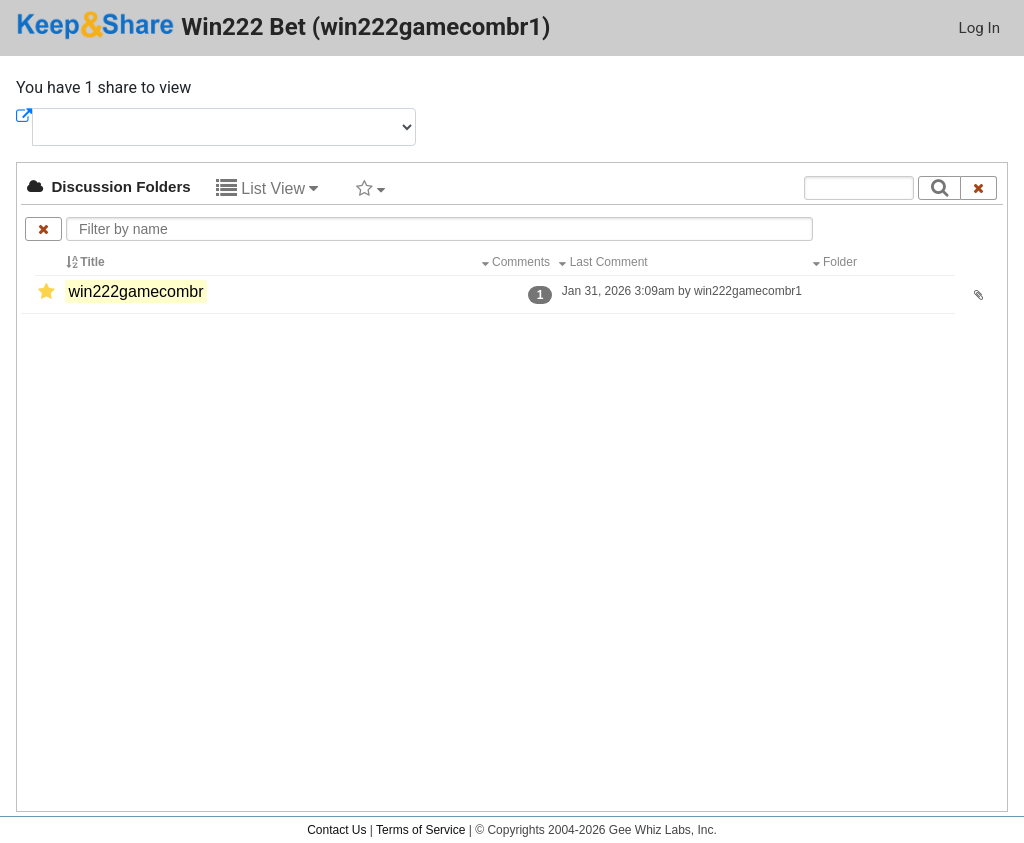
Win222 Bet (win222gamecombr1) (283, 25)
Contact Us (336, 830)
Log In (979, 28)
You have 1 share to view (103, 87)
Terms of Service (420, 830)
